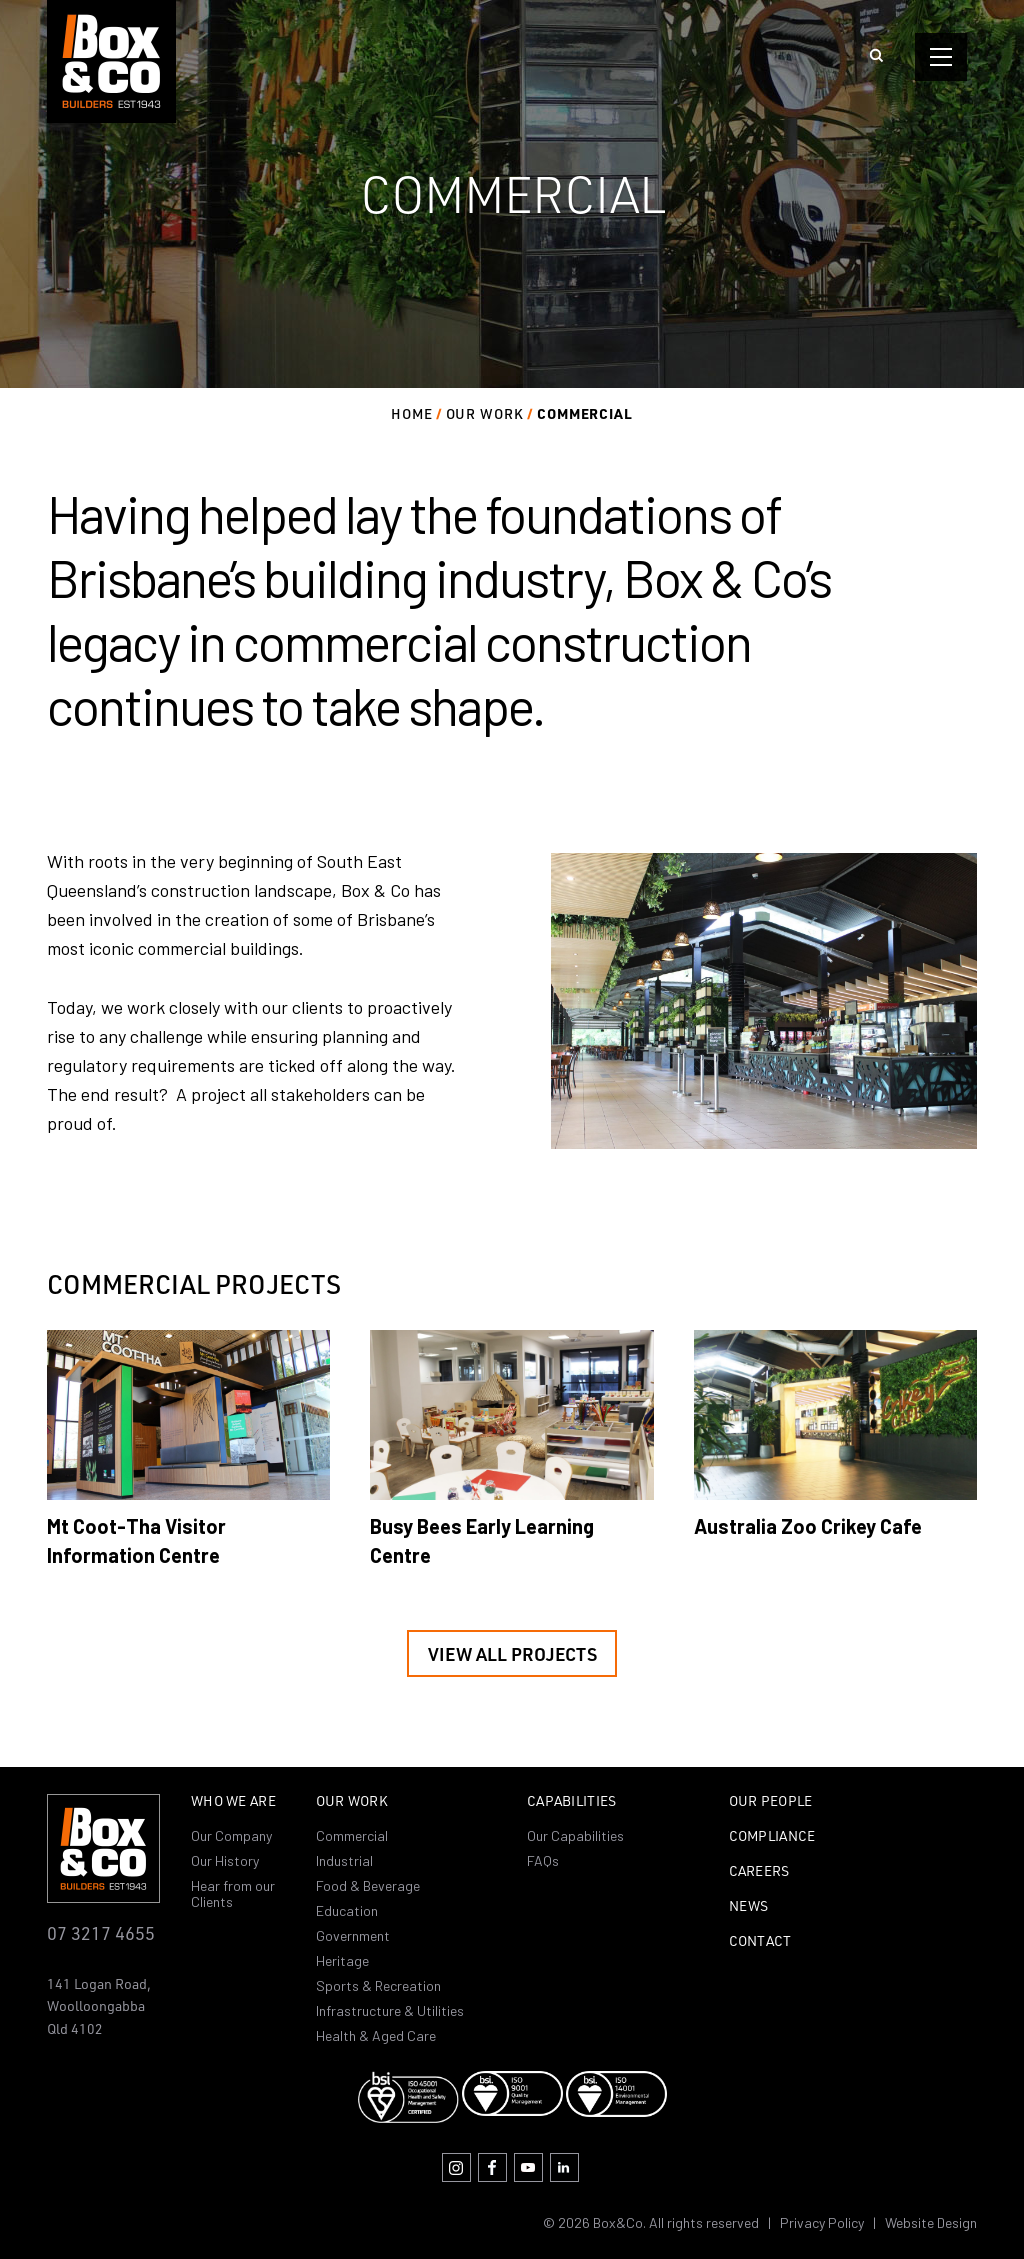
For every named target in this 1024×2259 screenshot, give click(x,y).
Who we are (233, 1802)
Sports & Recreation (378, 1985)
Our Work (352, 1802)
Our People (771, 1802)
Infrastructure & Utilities (390, 2010)
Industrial (344, 1860)
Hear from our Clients (233, 1893)
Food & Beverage (368, 1885)
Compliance (772, 1837)
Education (347, 1910)
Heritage (342, 1960)
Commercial (352, 1835)
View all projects (512, 1653)
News (749, 1907)
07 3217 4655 (101, 1933)
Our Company (231, 1835)
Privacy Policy (822, 2222)
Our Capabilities (575, 1835)
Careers (759, 1872)
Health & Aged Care (376, 2035)
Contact (760, 1942)
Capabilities (571, 1802)
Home (412, 413)
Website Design (931, 2222)
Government (353, 1935)
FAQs (543, 1860)
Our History (225, 1860)
